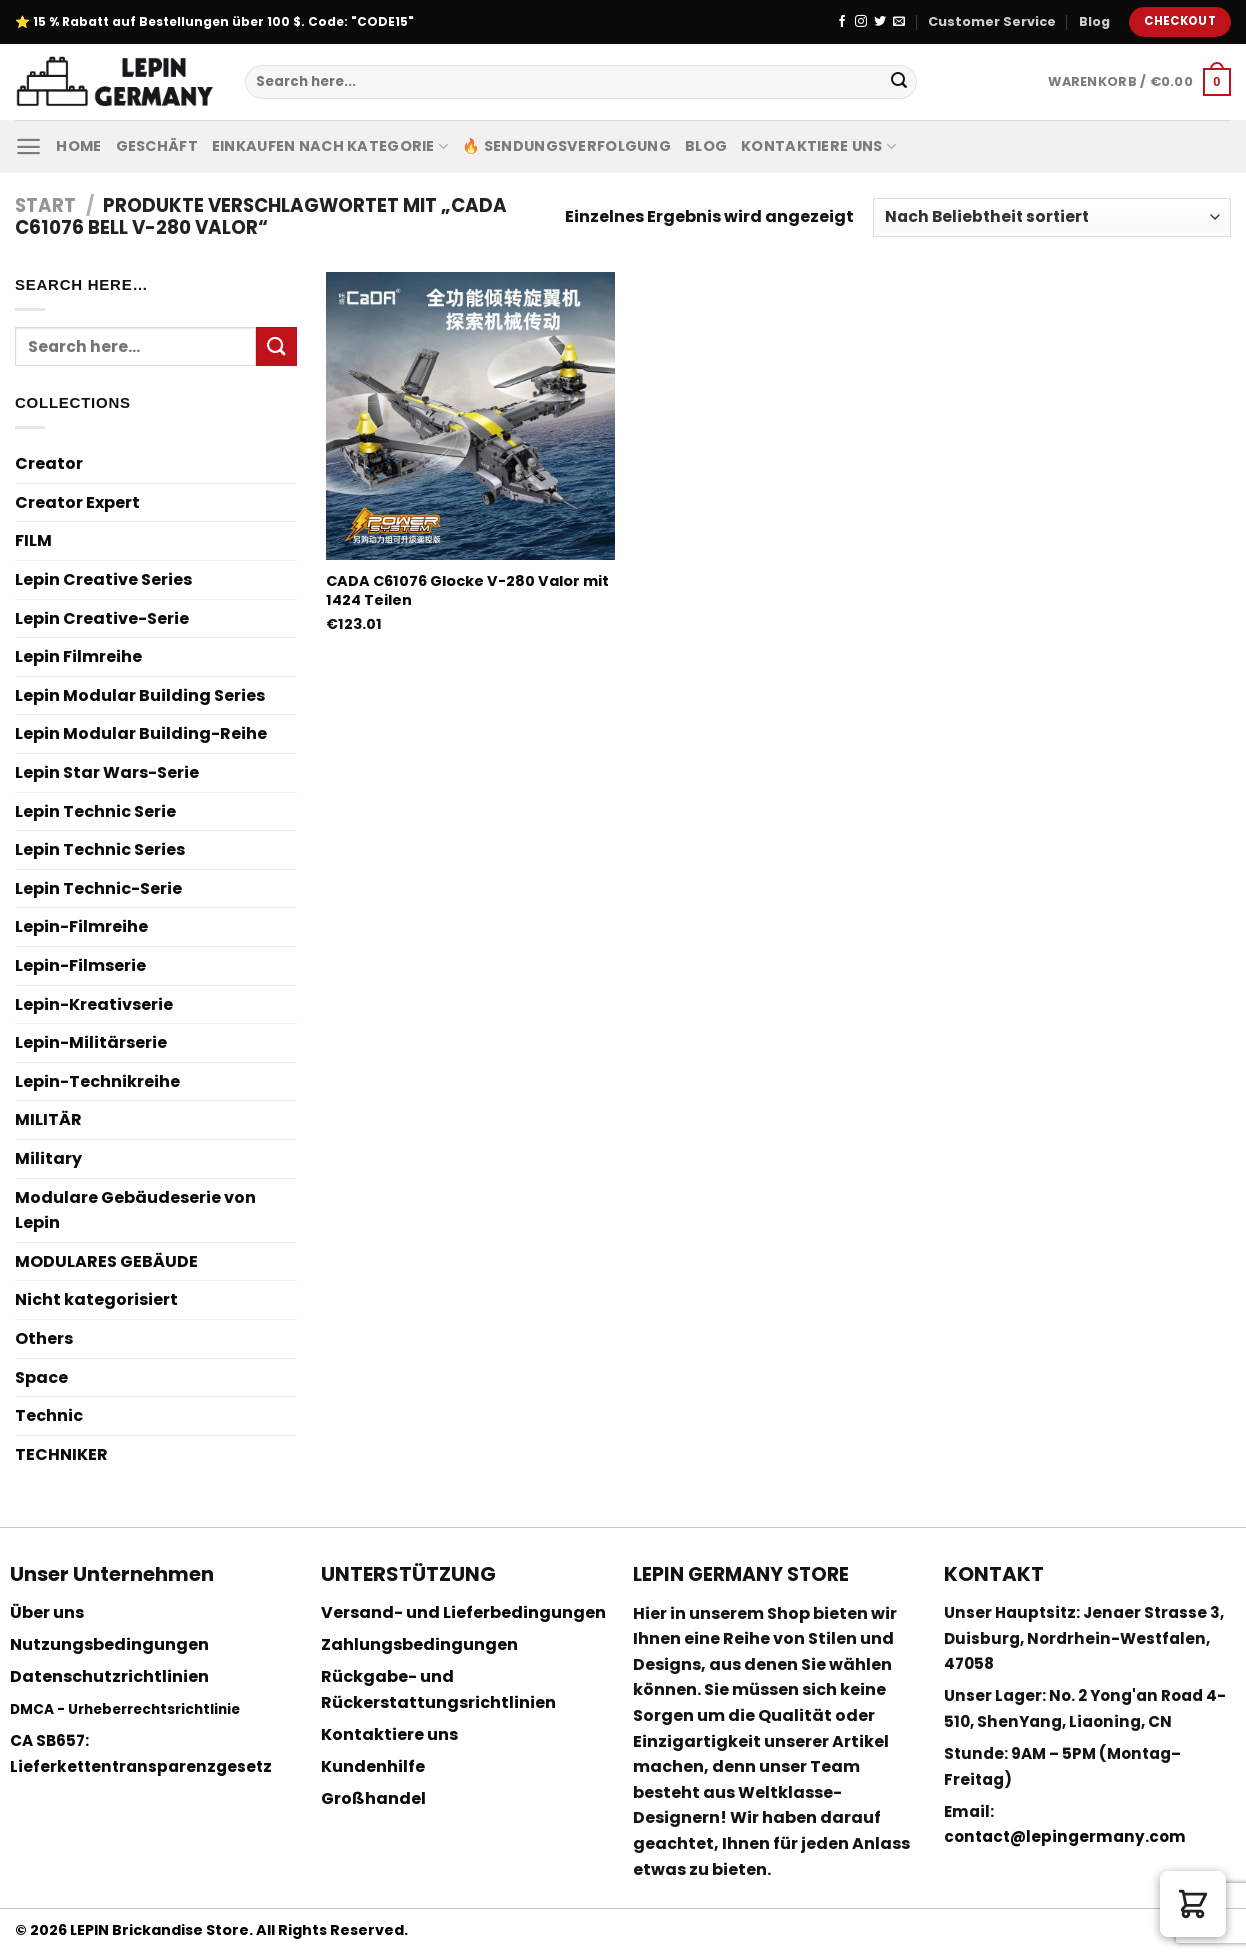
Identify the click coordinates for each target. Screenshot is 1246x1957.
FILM (33, 540)
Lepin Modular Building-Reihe (141, 733)
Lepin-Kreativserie (94, 1004)
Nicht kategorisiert (96, 1299)
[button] (1193, 1904)
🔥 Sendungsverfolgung (566, 146)
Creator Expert (77, 502)
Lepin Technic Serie (95, 811)
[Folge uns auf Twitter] (880, 22)
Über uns (47, 1612)
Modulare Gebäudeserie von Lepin (135, 1210)
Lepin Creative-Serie (102, 618)
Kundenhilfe (373, 1766)
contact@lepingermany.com (1065, 1836)
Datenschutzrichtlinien (109, 1676)
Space (41, 1377)
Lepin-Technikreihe (97, 1081)
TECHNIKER (61, 1454)
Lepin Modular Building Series (140, 695)
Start (45, 205)
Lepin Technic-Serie (98, 888)
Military (48, 1158)
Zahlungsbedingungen (419, 1644)
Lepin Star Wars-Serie (107, 772)
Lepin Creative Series (103, 579)
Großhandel (373, 1798)
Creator (49, 463)
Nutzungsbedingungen (109, 1644)
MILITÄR (48, 1119)
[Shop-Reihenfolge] (1052, 217)
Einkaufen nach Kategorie (330, 146)
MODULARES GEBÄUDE (106, 1261)
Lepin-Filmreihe (81, 926)
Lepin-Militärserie (91, 1042)
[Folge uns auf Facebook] (842, 22)
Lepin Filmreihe (78, 656)
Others (44, 1338)
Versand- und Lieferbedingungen (463, 1612)
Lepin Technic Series (100, 849)
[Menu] (28, 146)
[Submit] (899, 82)
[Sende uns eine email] (899, 22)
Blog (1094, 21)
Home (78, 146)
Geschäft (157, 146)
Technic (49, 1415)
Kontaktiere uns (818, 146)
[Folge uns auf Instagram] (861, 22)
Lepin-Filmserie (80, 965)
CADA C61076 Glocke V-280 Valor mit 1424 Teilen (467, 590)
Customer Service (992, 21)
